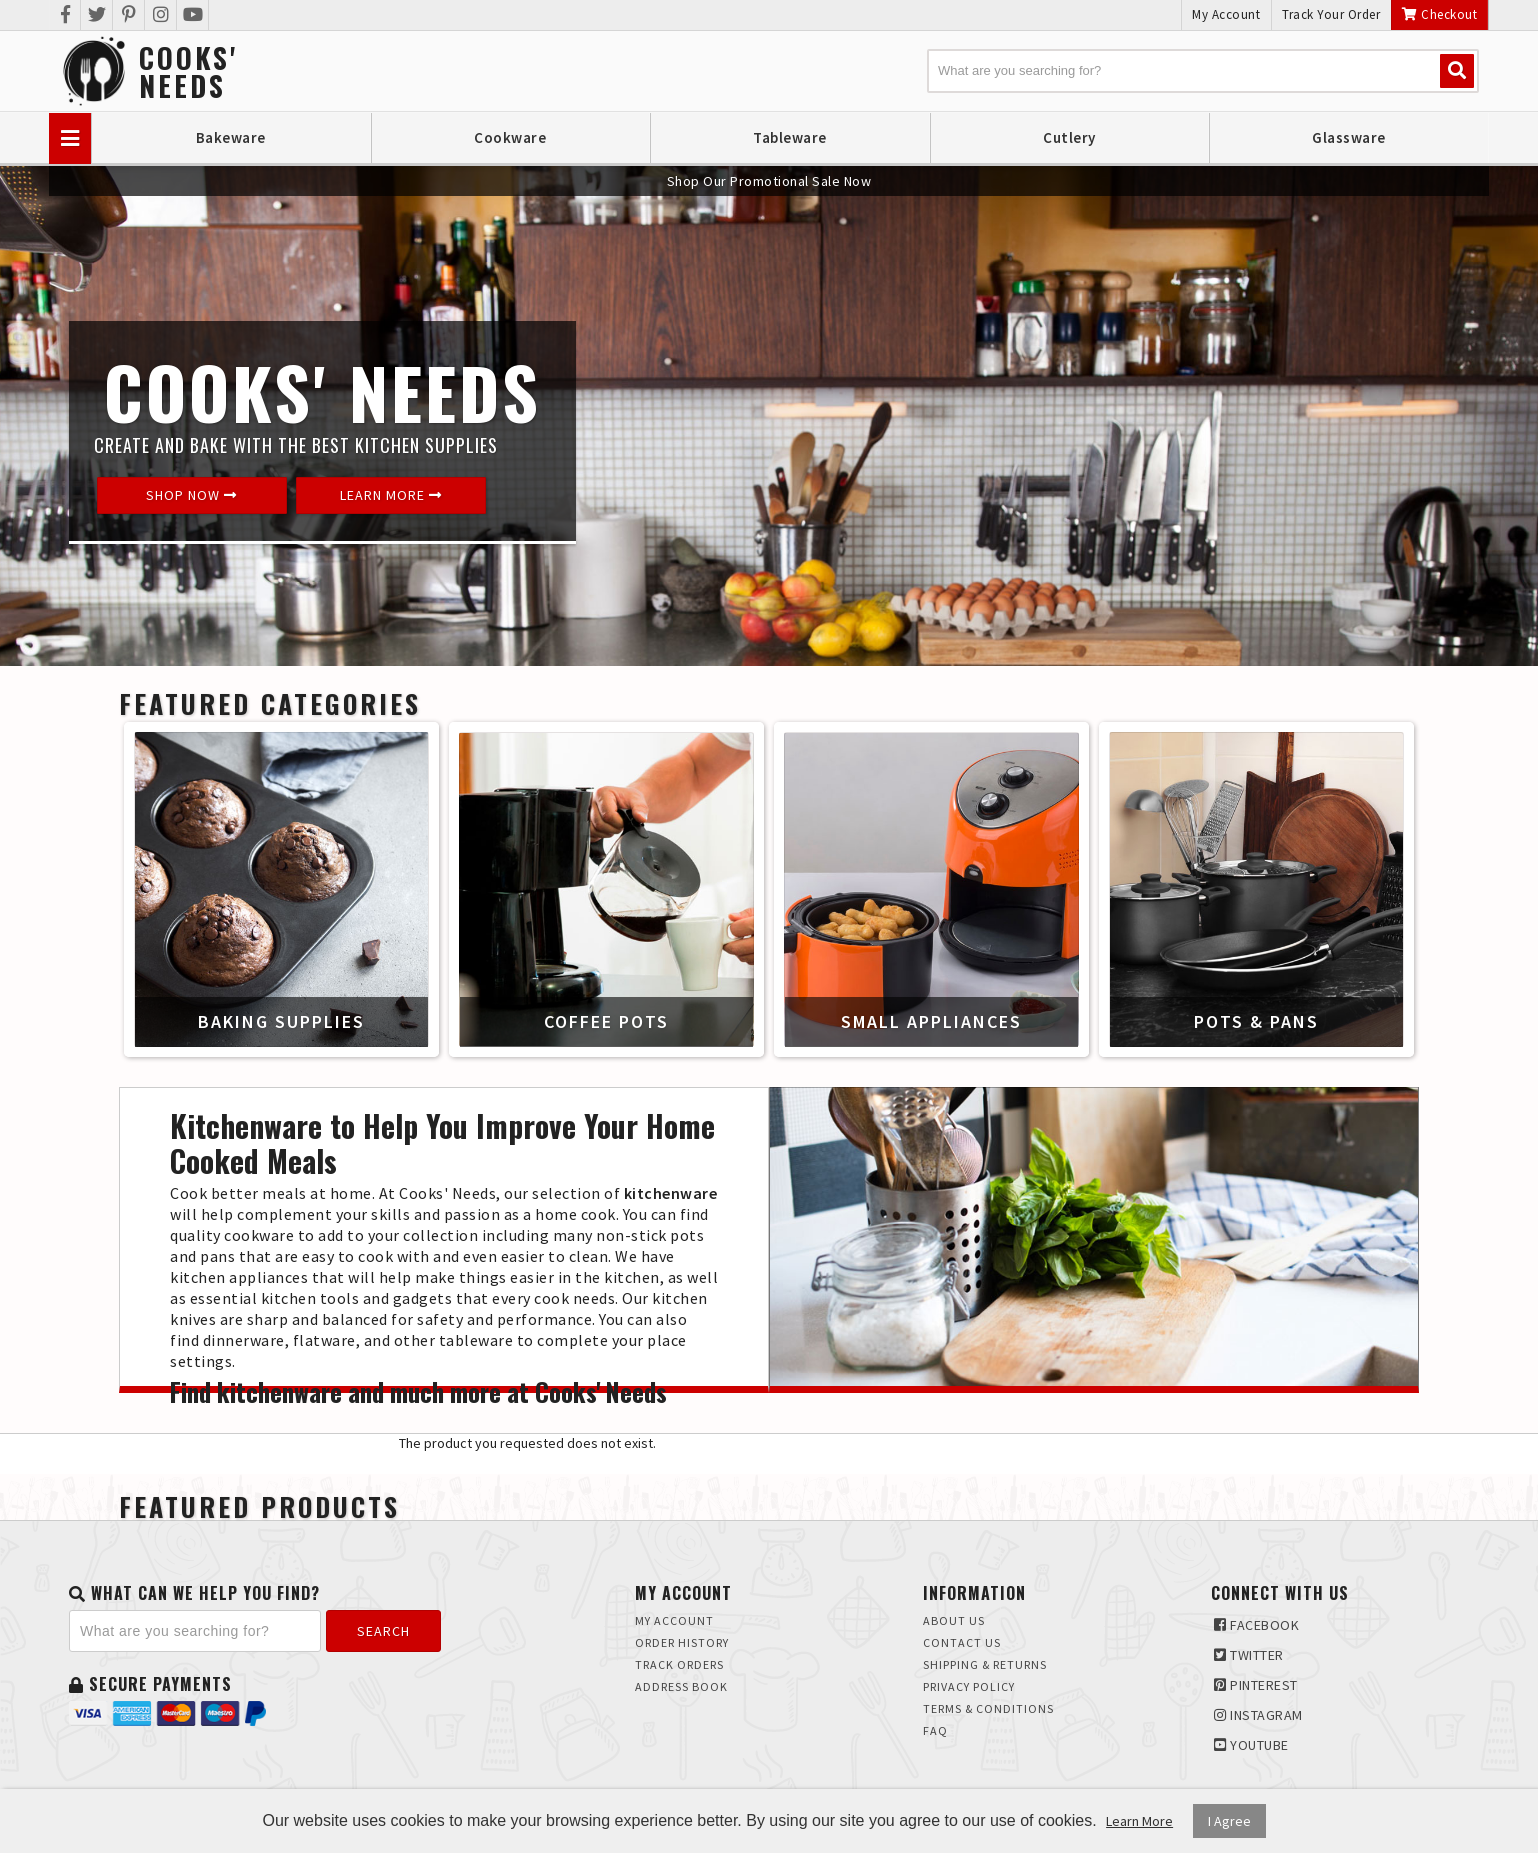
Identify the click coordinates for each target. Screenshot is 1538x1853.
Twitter (1249, 1655)
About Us (954, 1620)
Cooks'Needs (188, 72)
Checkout (1439, 14)
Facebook (1256, 1625)
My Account (1226, 14)
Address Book (681, 1686)
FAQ (935, 1730)
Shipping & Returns (985, 1664)
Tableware (790, 137)
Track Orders (679, 1664)
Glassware (1349, 137)
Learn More (391, 495)
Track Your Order (1331, 14)
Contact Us (962, 1642)
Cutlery (1069, 137)
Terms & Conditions (988, 1708)
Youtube (1251, 1745)
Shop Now (191, 495)
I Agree (1229, 1821)
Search (383, 1631)
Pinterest (1256, 1685)
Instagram (1258, 1715)
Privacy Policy (969, 1686)
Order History (682, 1642)
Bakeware (231, 137)
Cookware (510, 137)
